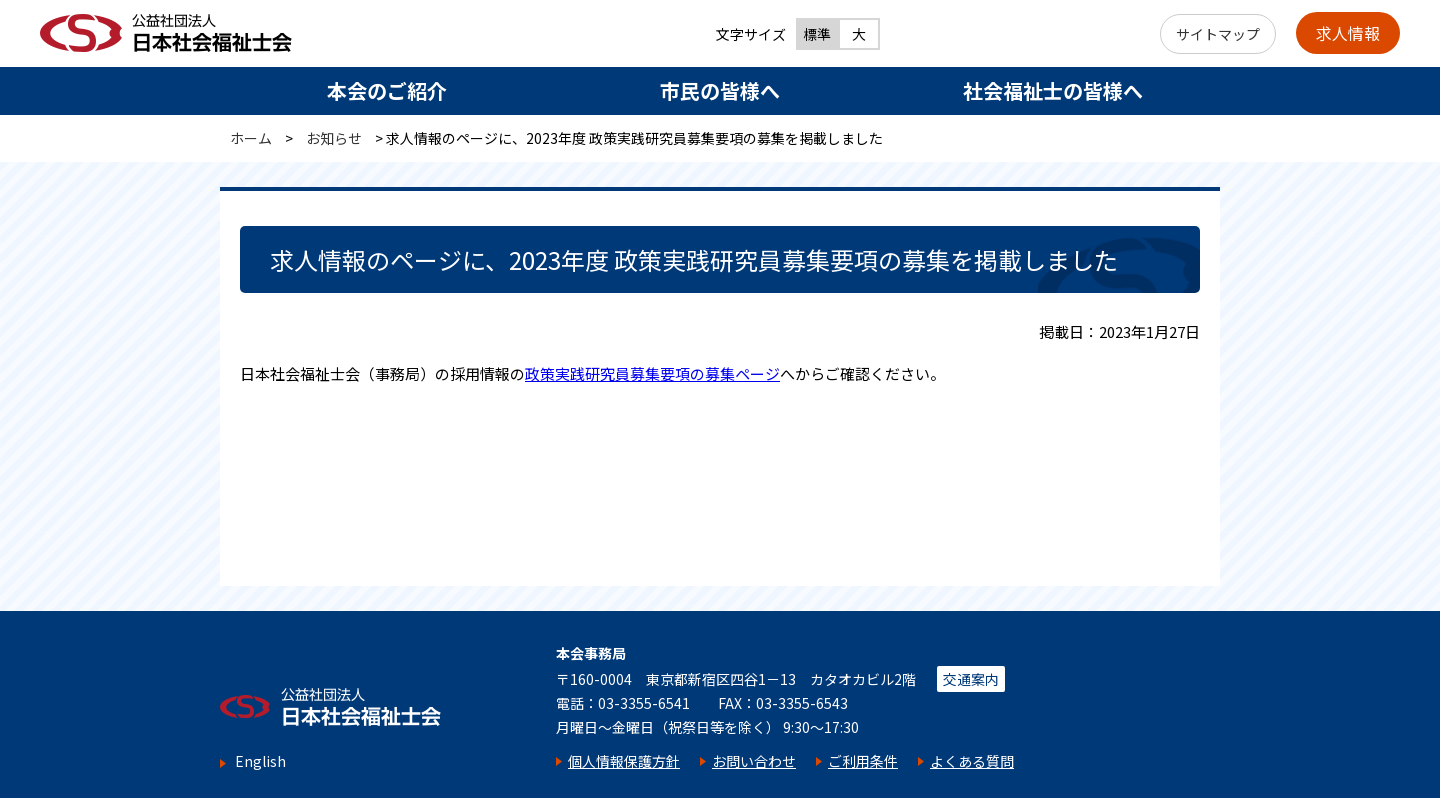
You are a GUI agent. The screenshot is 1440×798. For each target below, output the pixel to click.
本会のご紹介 (387, 90)
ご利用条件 (863, 761)
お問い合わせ (754, 761)
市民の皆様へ (720, 90)
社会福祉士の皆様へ (1053, 90)
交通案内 (971, 679)
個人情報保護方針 (624, 761)
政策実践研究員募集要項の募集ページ (652, 373)
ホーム (251, 138)
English (260, 761)
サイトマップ (1218, 34)
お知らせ (334, 138)
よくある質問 (972, 761)
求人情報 (1348, 33)
